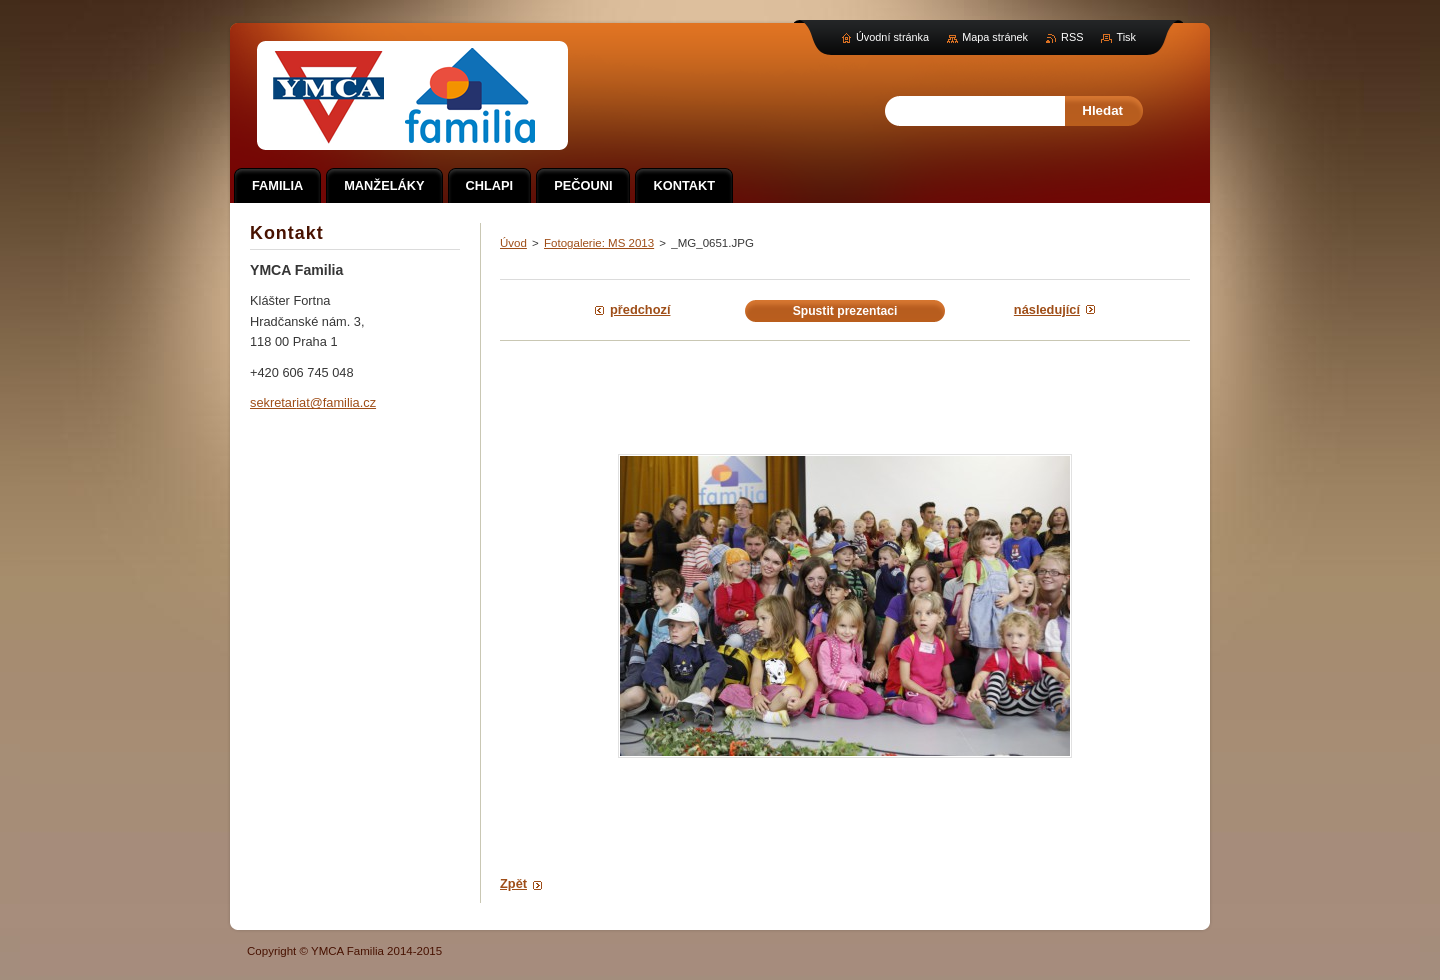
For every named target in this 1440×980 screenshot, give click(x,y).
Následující (1047, 309)
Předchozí (640, 309)
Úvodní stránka (892, 37)
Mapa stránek (995, 37)
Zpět (513, 883)
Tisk (1126, 37)
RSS (1072, 37)
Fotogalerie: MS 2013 (599, 243)
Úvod (513, 243)
